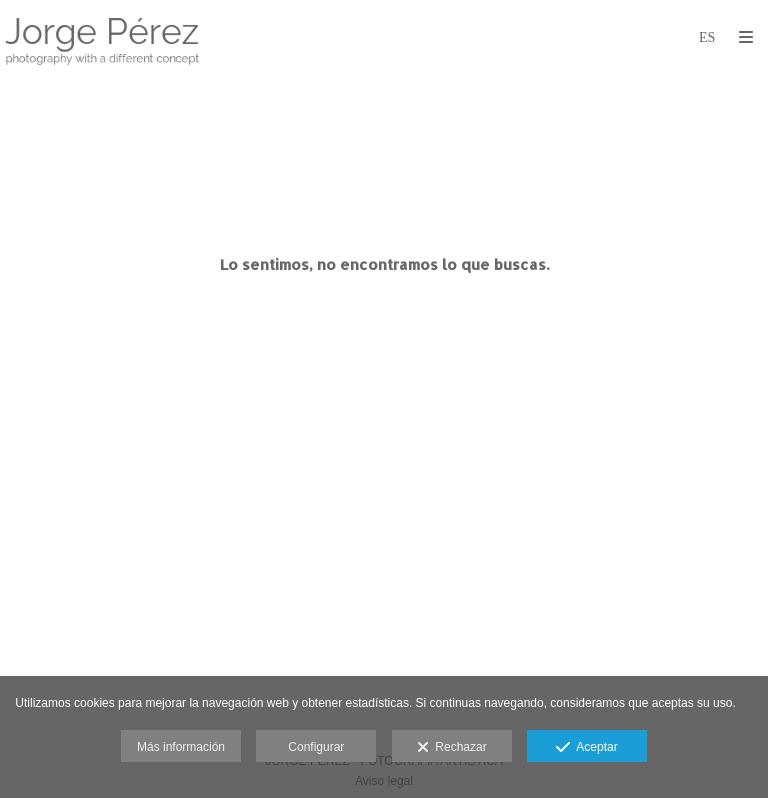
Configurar (316, 747)
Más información (181, 747)
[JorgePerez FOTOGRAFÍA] (102, 37)
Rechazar (452, 748)
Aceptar (586, 748)
